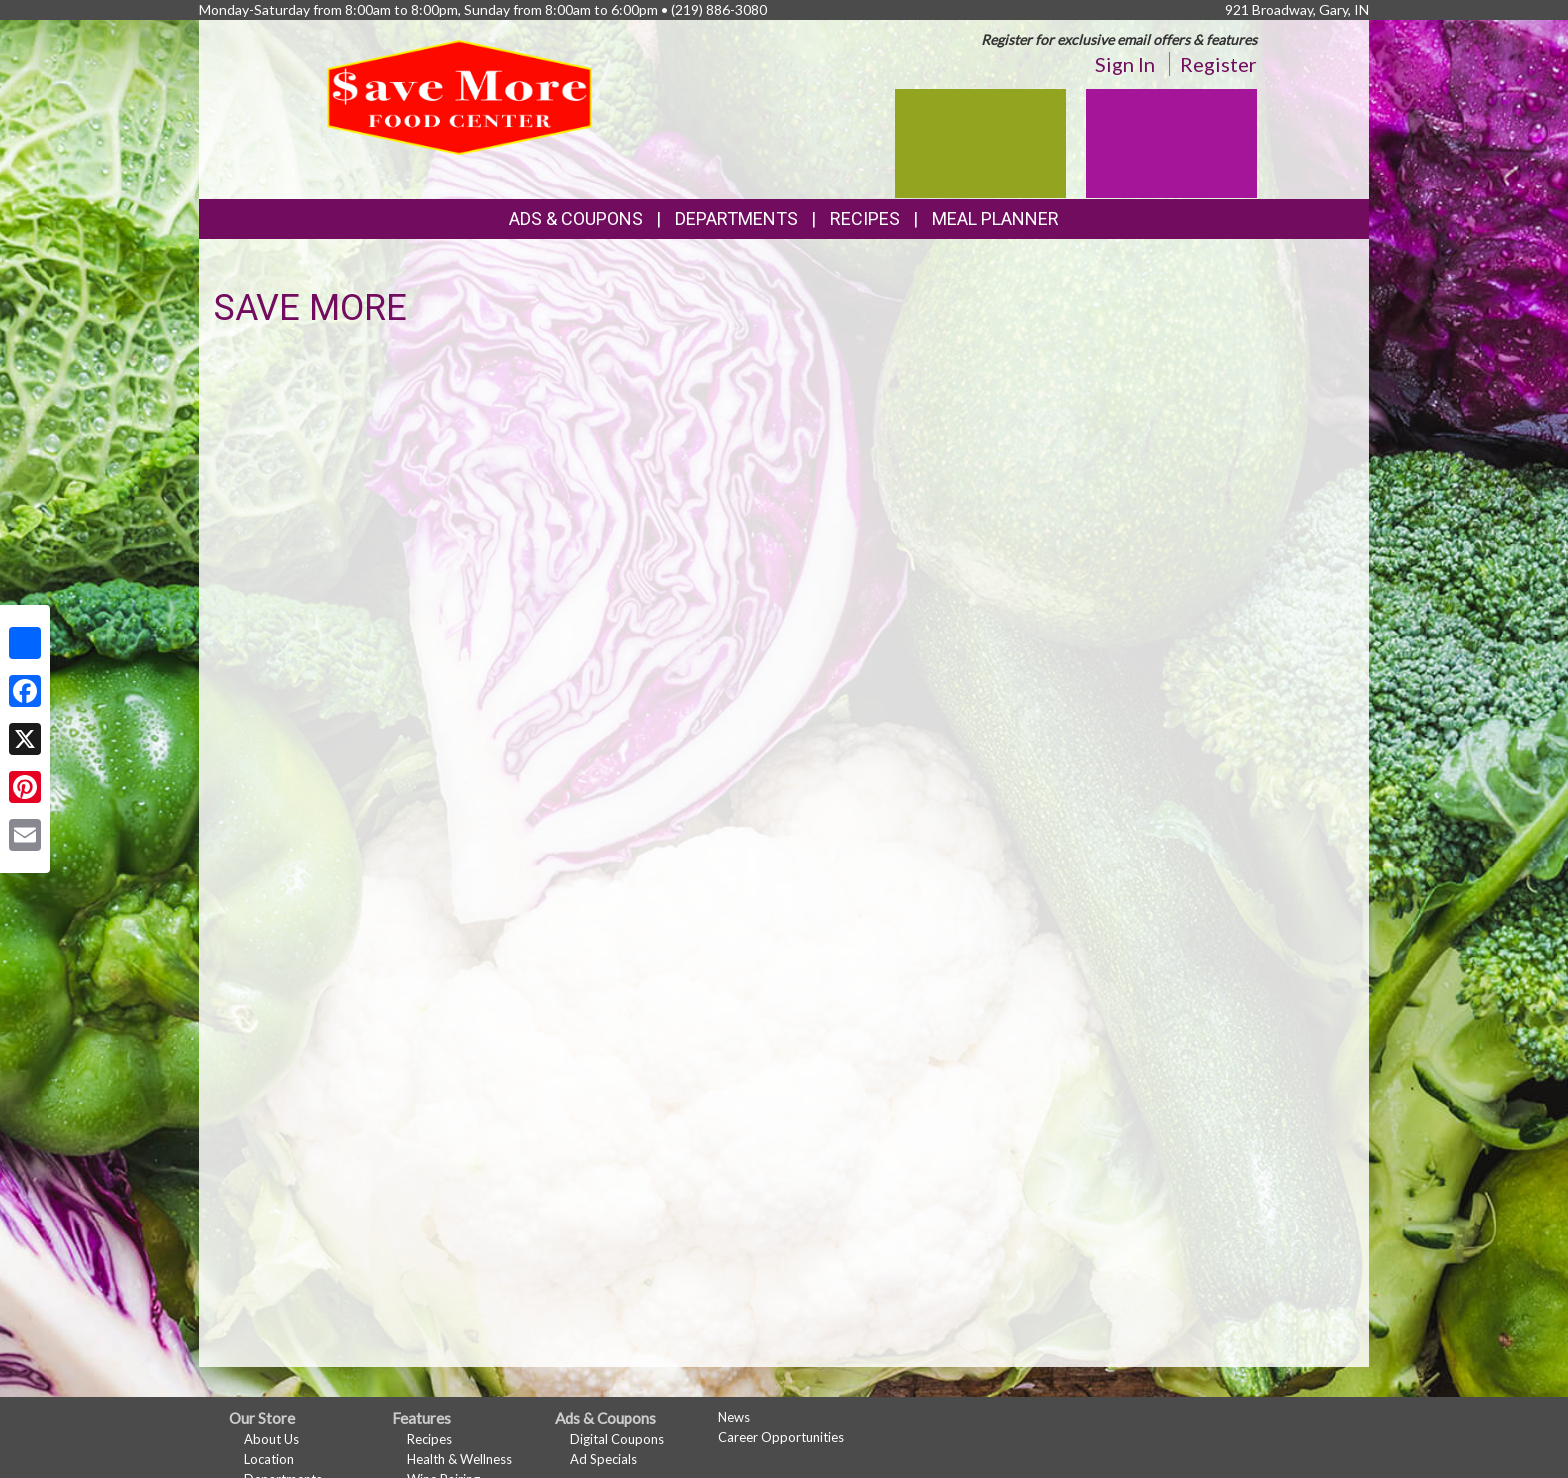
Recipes (865, 218)
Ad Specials (603, 1459)
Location (269, 1459)
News (734, 1417)
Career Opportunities (781, 1437)
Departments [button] (736, 218)
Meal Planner (995, 218)
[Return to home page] (460, 95)
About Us (271, 1439)
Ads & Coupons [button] (576, 218)
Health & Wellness (459, 1459)
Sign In (1125, 64)
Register (1218, 64)
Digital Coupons (617, 1439)
